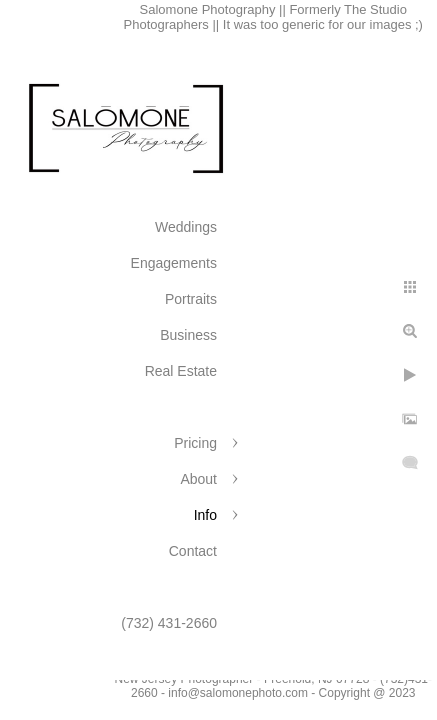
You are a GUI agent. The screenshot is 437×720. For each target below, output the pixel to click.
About (198, 479)
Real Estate (181, 371)
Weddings (186, 227)
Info (205, 515)
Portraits (191, 299)
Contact (193, 551)
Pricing (195, 443)
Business (188, 335)
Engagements (174, 263)
